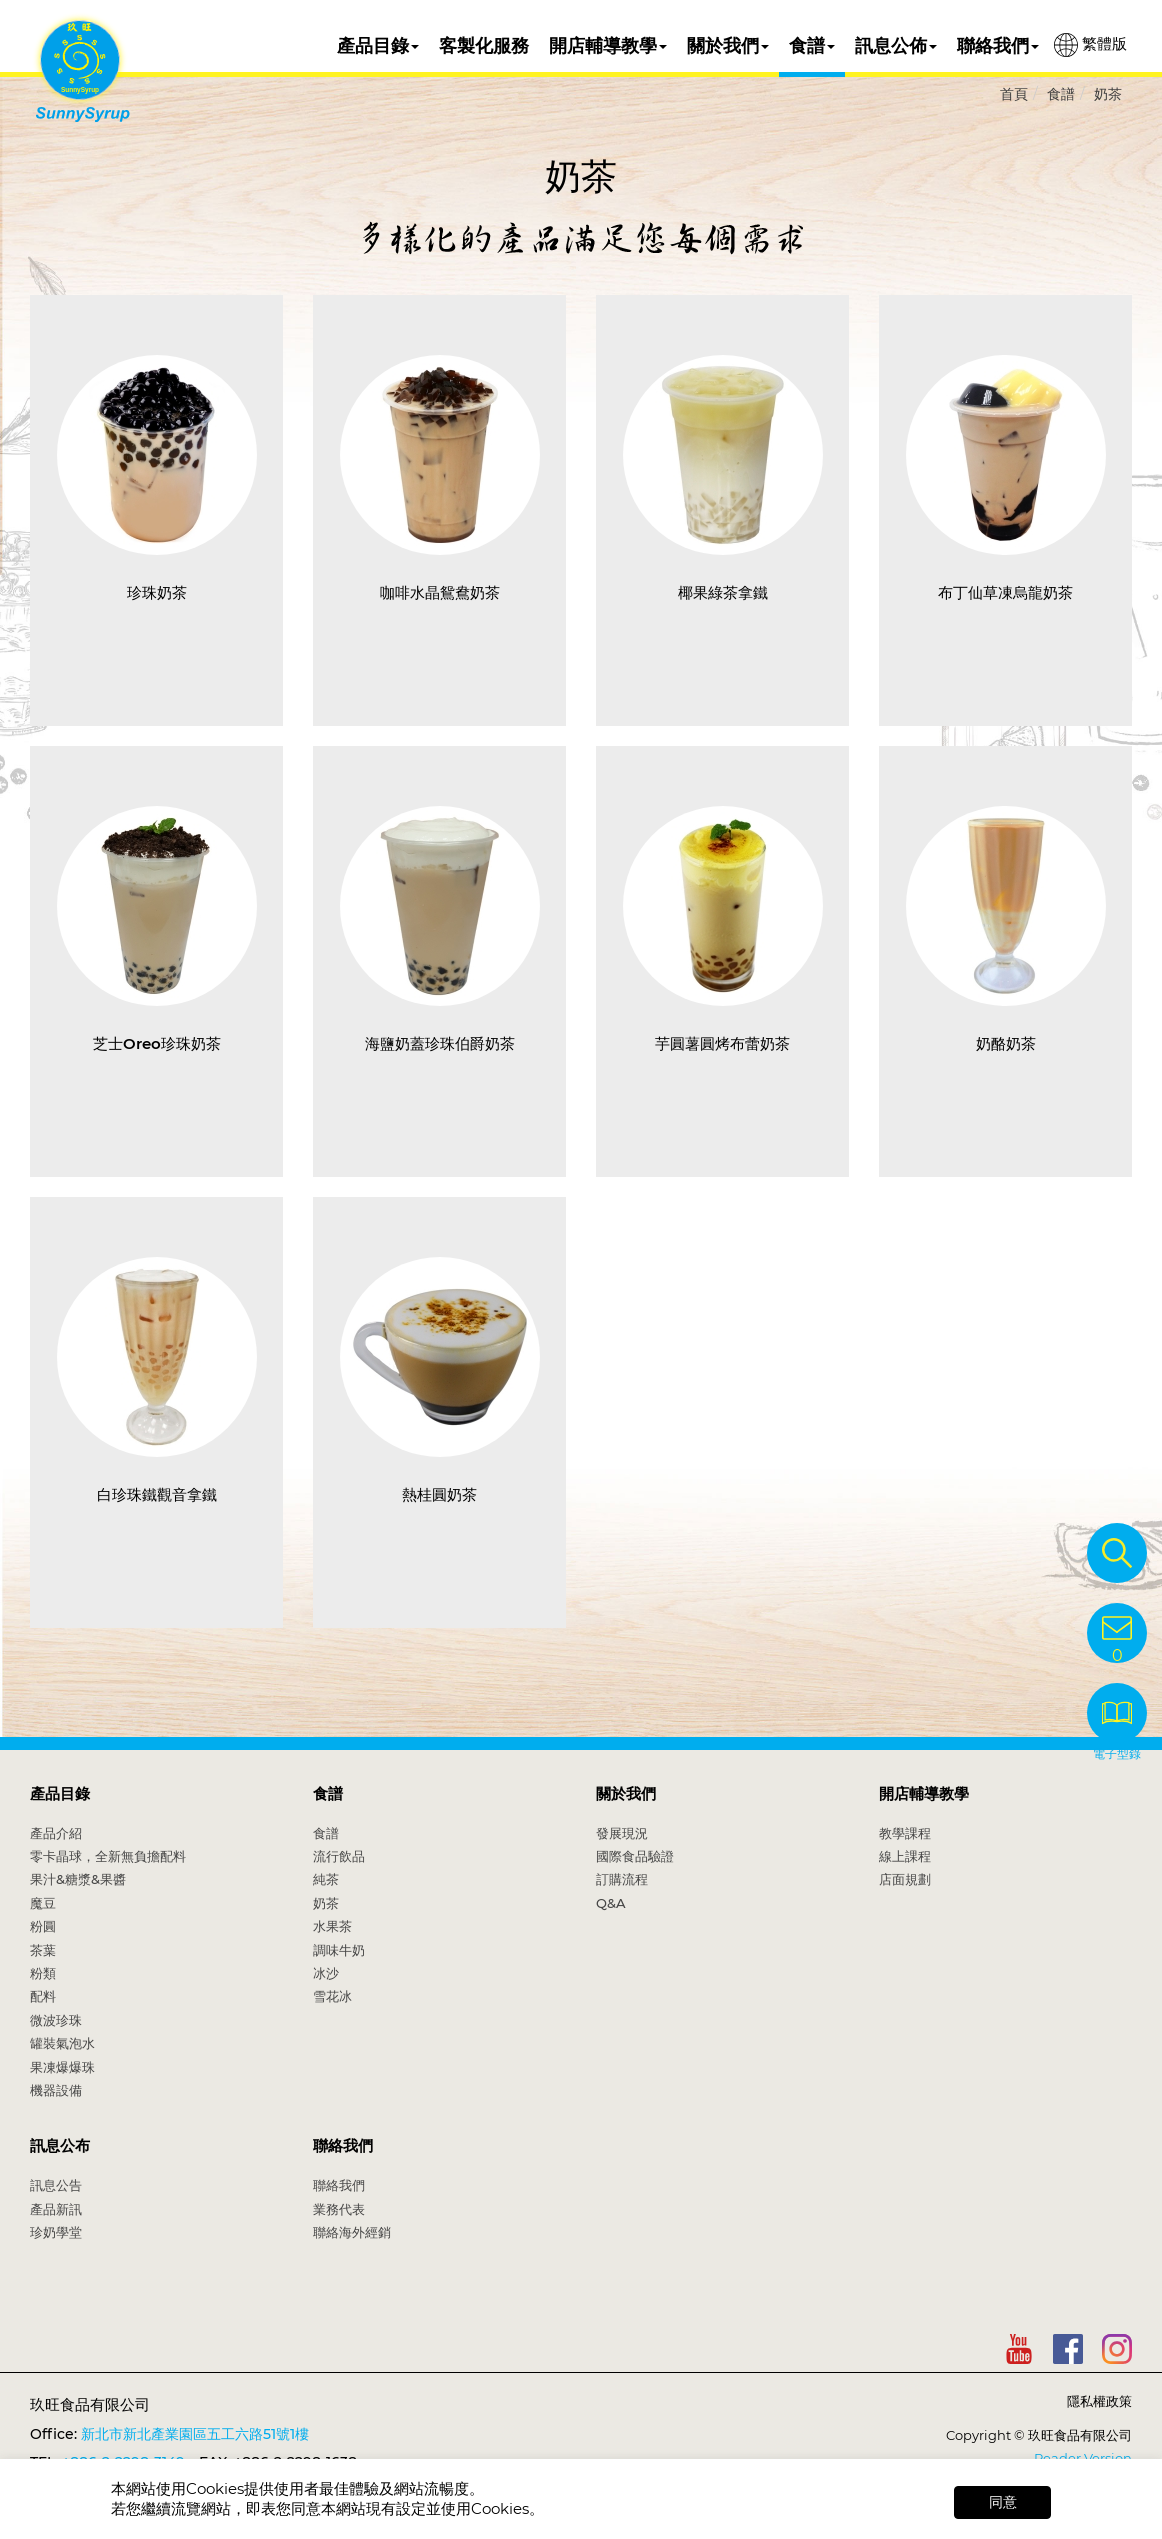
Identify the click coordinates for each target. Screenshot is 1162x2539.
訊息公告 (56, 2185)
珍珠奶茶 (157, 592)
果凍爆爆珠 (62, 2067)
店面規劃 (905, 1879)
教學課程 (905, 1833)
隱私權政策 (1099, 2401)
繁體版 (1090, 45)
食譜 (812, 46)
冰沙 (326, 1973)
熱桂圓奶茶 (439, 1494)
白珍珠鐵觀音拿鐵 (157, 1494)
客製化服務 (484, 46)
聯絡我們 (998, 46)
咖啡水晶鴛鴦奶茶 (440, 592)
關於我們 (728, 46)
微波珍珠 (56, 2020)
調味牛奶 (339, 1950)
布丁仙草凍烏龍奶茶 (1005, 592)
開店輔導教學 (608, 46)
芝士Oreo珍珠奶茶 (157, 1043)
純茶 (326, 1879)
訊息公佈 (896, 46)
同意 (1003, 2502)
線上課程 (905, 1856)
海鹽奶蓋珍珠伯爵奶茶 (440, 1043)
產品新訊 (56, 2209)
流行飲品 (339, 1856)
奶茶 (1108, 94)
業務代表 (339, 2209)
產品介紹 (56, 1833)
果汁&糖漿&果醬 (78, 1879)
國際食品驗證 (635, 1856)
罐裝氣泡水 (62, 2043)
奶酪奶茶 (1006, 1043)
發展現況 (622, 1833)
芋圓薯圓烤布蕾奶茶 (722, 1043)
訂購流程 (622, 1879)
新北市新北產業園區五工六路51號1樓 (195, 2434)
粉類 (43, 1973)
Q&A (611, 1903)
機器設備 (56, 2090)
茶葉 (43, 1950)
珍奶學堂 (56, 2232)
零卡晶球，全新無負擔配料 (108, 1856)
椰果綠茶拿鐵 (723, 592)
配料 (43, 1996)
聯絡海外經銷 (352, 2232)
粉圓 (43, 1926)
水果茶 (332, 1926)
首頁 (1014, 94)
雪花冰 (332, 1996)
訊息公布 (60, 2145)
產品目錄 (378, 46)
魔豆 (43, 1903)
